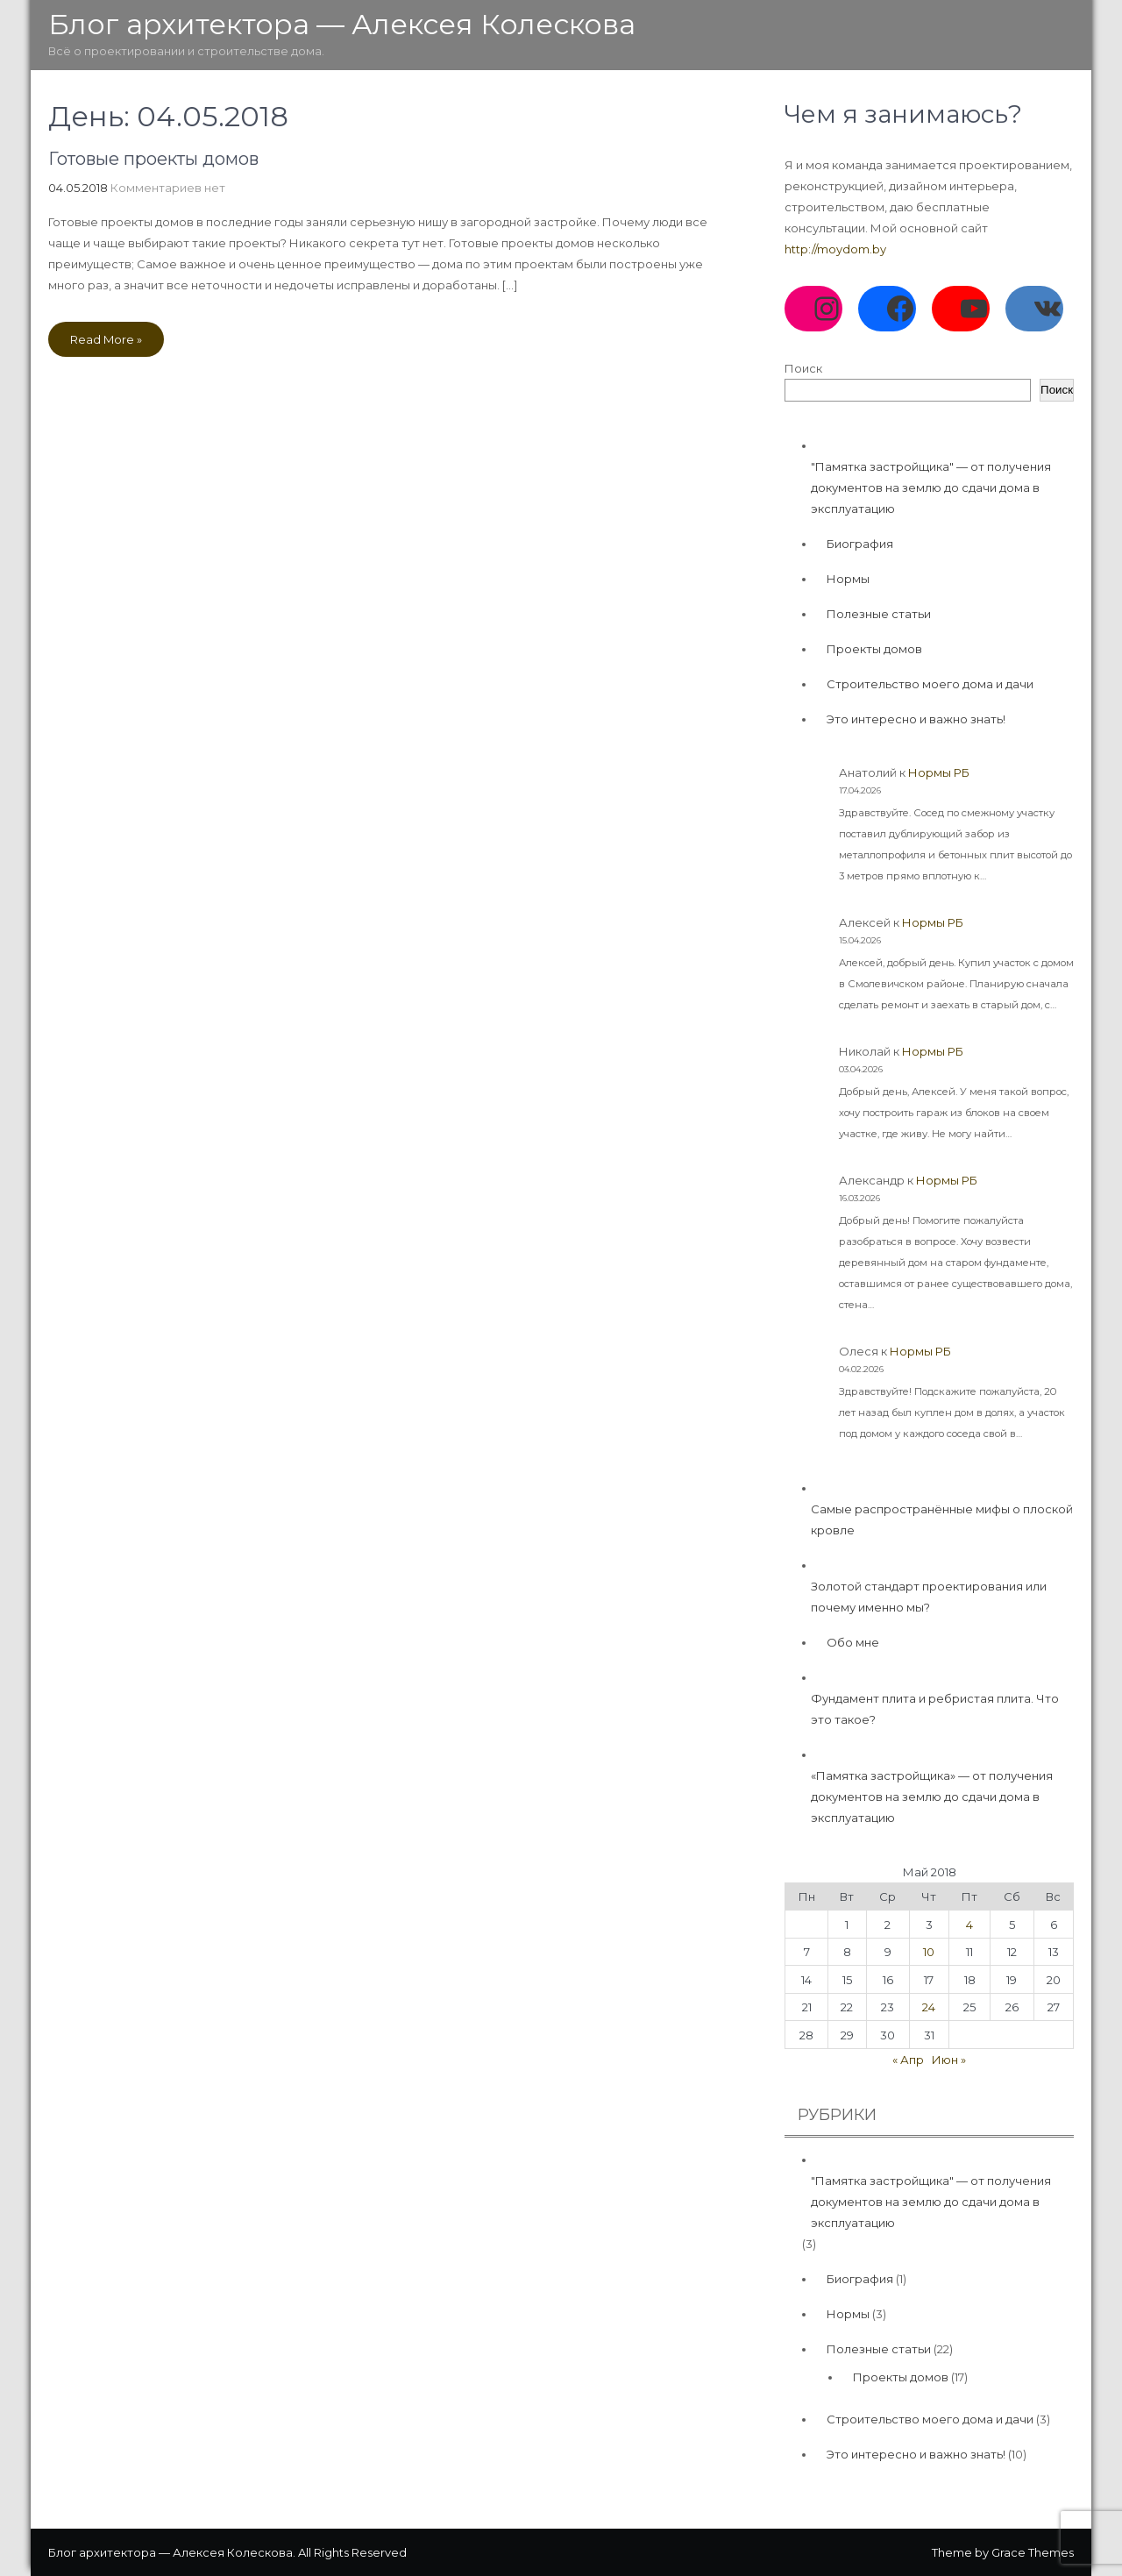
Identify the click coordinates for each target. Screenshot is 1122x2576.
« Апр (908, 2060)
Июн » (949, 2060)
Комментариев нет (167, 188)
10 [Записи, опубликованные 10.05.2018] (928, 1952)
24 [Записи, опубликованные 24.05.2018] (928, 2007)
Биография (860, 544)
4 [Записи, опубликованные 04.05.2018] (969, 1925)
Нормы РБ (938, 772)
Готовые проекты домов (153, 158)
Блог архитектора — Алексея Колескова (342, 24)
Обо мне (853, 1642)
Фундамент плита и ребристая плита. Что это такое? (935, 1708)
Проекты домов (874, 649)
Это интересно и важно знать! (916, 719)
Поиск (803, 368)
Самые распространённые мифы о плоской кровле (942, 1519)
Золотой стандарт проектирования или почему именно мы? (929, 1596)
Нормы (848, 579)
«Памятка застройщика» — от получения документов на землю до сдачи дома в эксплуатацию (932, 1796)
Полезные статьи (879, 614)
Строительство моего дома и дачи (930, 684)
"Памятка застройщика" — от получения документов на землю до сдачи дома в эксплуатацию (931, 487)
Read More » (106, 339)
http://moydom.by (835, 249)
